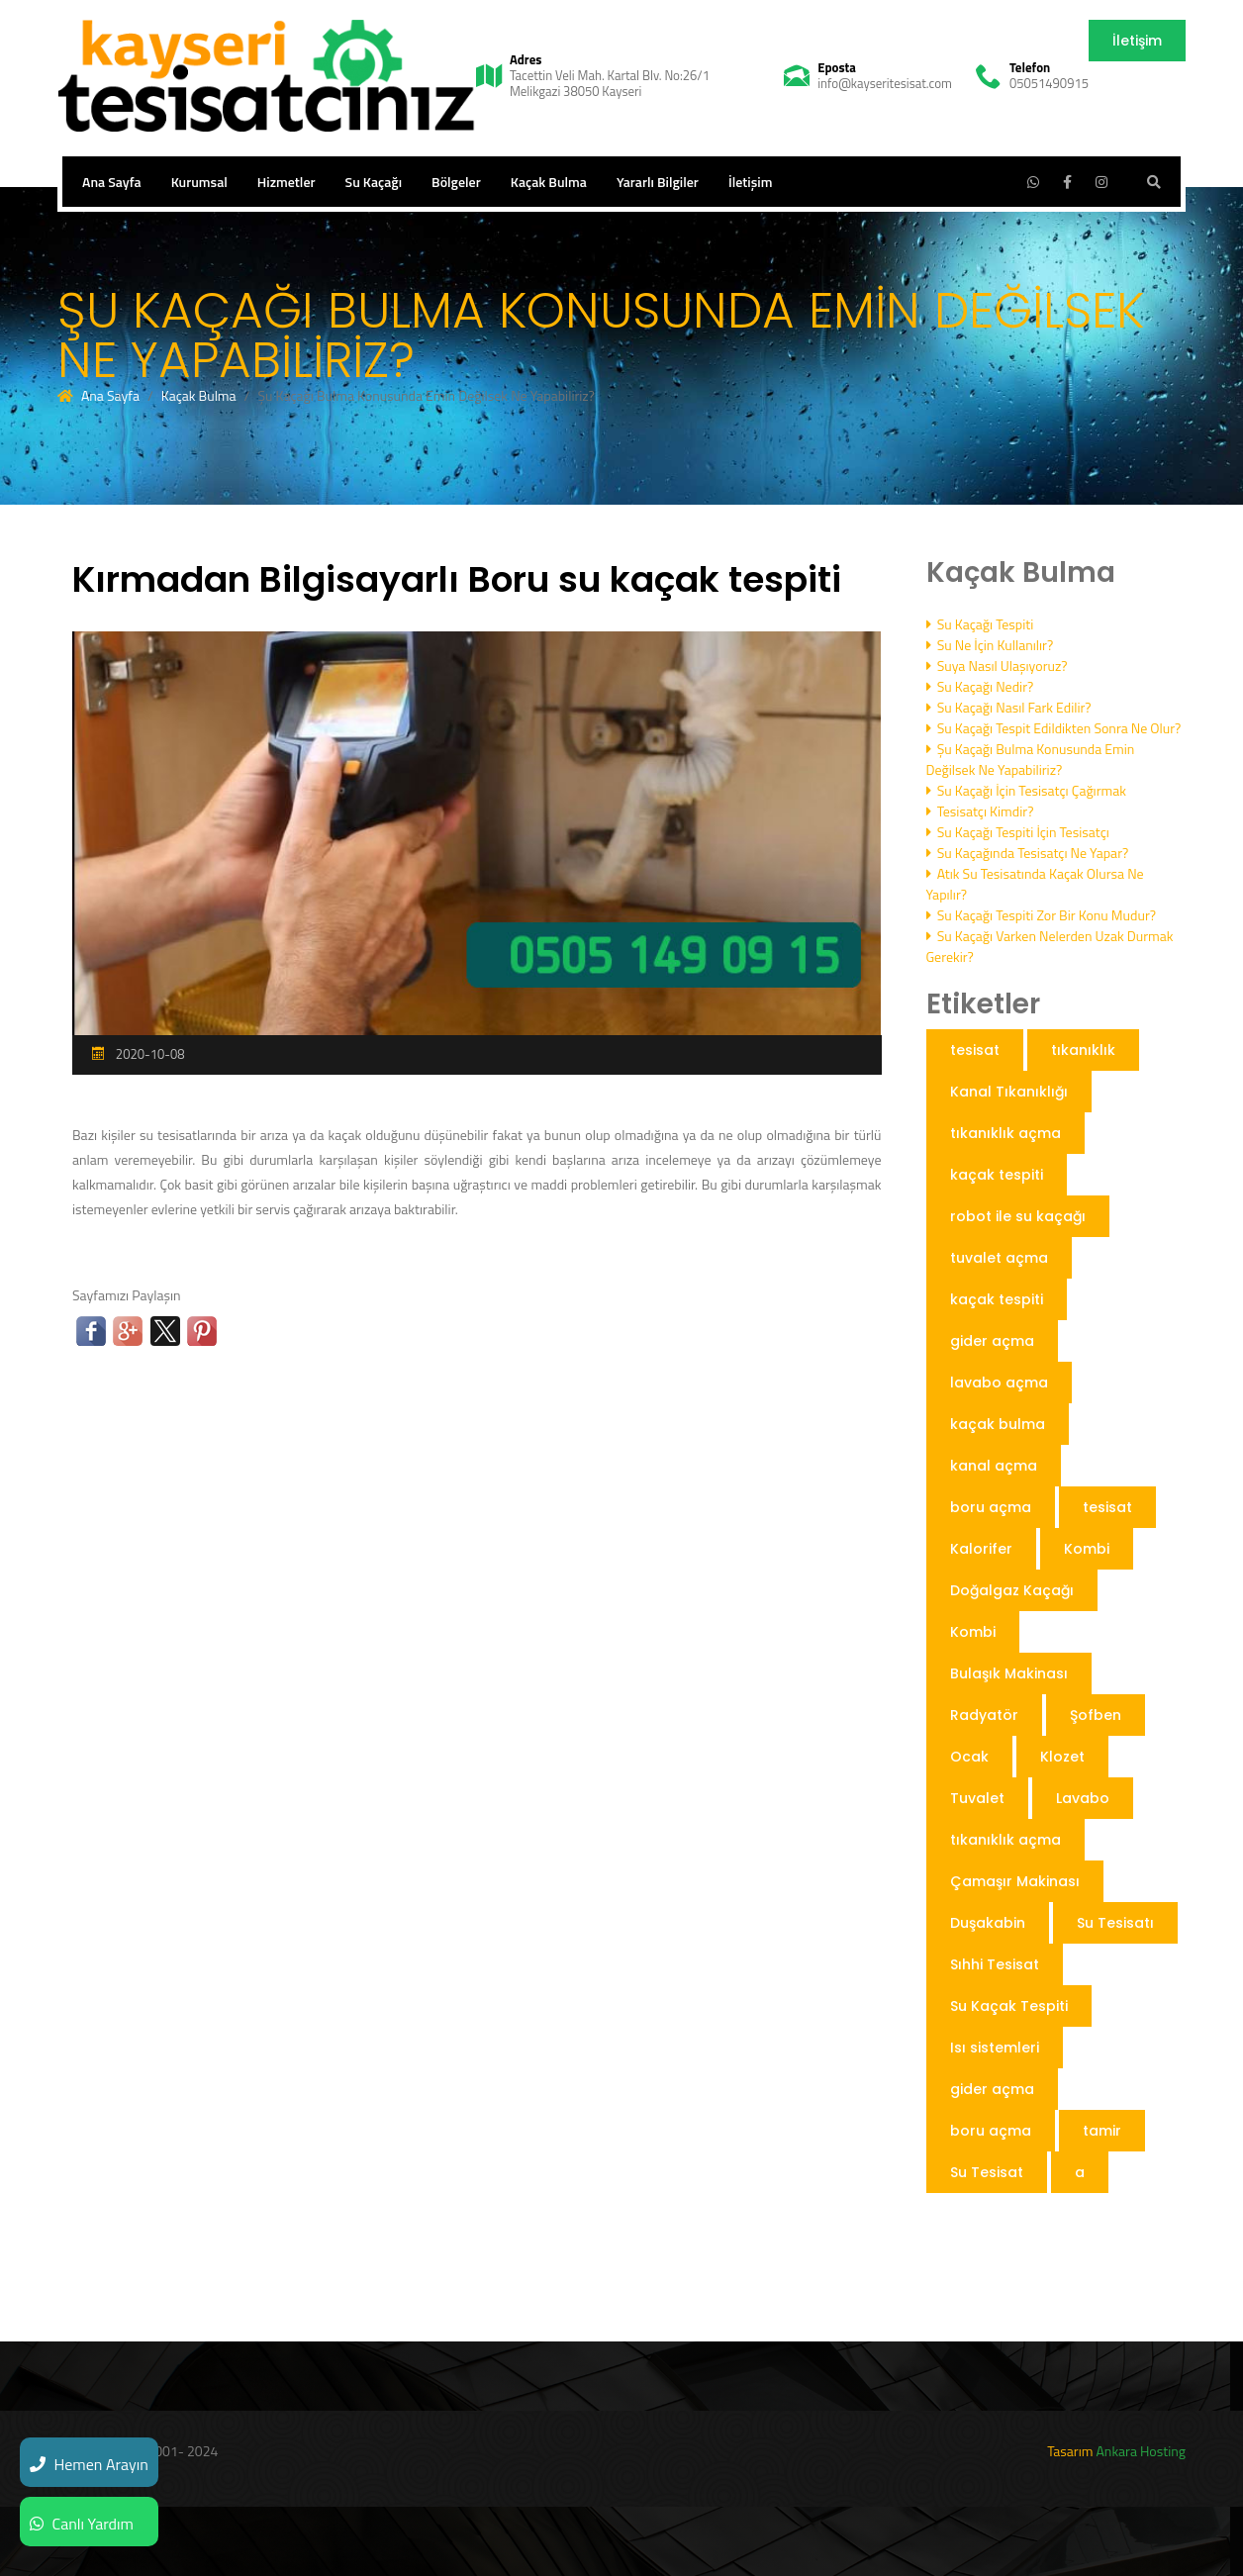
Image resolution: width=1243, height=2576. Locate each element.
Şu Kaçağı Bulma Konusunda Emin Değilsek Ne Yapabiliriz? (1030, 759)
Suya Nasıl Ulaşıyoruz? (997, 665)
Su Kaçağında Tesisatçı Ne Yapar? (1027, 852)
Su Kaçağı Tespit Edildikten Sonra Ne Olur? (1054, 727)
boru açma (990, 1507)
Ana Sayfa (112, 181)
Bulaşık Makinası (1009, 1673)
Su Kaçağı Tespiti (980, 624)
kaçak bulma (997, 1424)
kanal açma (993, 1466)
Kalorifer (981, 1549)
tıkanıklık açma (1005, 1133)
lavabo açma (999, 1382)
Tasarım (1070, 2450)
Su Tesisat (986, 2172)
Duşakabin (987, 1923)
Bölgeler (456, 181)
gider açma (992, 1341)
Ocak (969, 1756)
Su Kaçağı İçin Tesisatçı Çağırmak (1026, 790)
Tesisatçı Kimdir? (980, 811)
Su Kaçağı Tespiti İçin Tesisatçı (1017, 831)
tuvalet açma (999, 1258)
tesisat (975, 1050)
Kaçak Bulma (549, 181)
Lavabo (1082, 1798)
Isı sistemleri (994, 2047)
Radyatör (984, 1715)
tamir (1102, 2131)
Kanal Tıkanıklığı (1009, 1091)
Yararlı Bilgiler (658, 181)
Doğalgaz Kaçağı (1012, 1590)
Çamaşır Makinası (1015, 1881)
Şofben (1095, 1715)
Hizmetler (286, 181)
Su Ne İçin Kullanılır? (990, 644)
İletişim (1137, 40)
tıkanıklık (1083, 1050)
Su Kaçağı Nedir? (980, 686)
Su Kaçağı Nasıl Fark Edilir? (1009, 707)
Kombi (1086, 1549)
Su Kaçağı (374, 181)
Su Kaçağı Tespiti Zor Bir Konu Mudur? (1041, 915)
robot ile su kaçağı (1018, 1216)
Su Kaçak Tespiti (1009, 2006)
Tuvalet (977, 1798)
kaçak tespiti (996, 1175)
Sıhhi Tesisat (994, 1964)
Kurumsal (199, 181)
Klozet (1062, 1756)
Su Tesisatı (1115, 1923)
